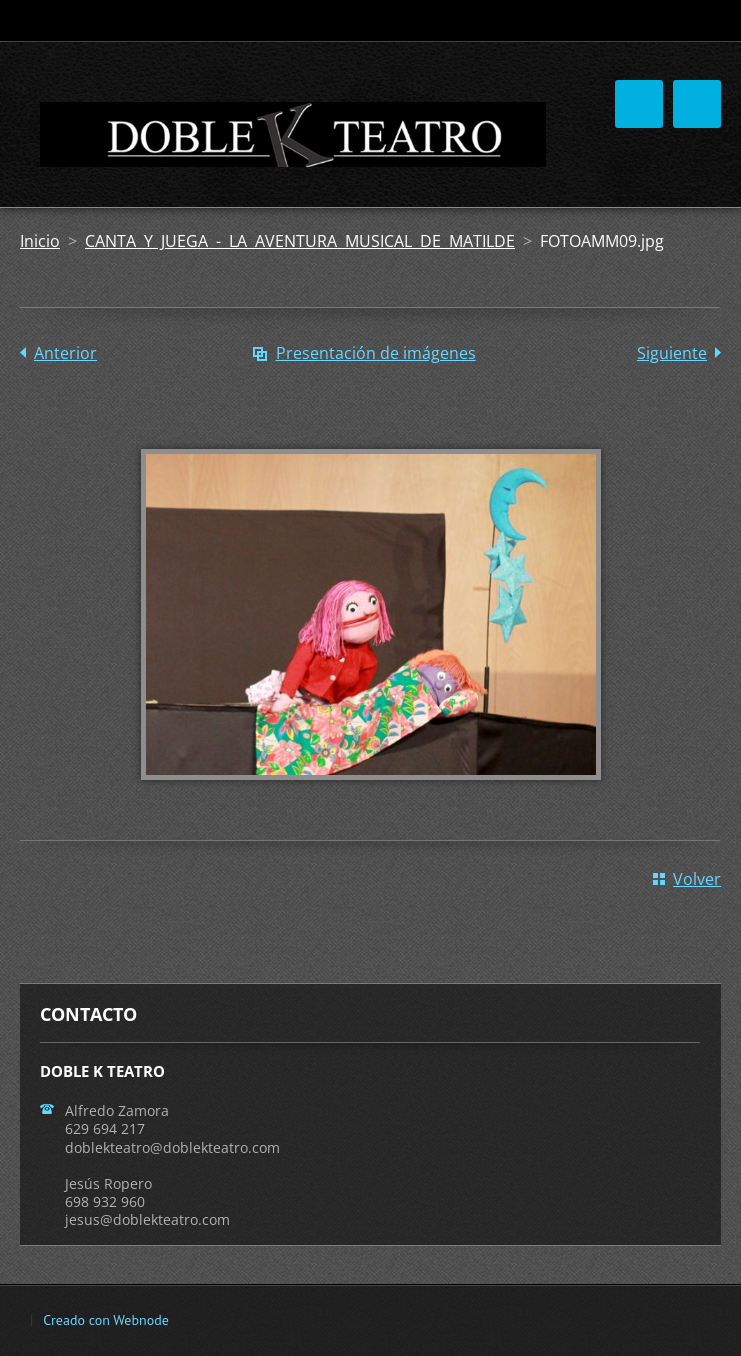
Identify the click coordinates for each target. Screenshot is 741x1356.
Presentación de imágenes (376, 353)
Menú (697, 104)
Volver (697, 879)
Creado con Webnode (105, 1320)
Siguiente (672, 353)
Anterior (65, 353)
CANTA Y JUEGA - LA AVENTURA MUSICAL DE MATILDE (300, 241)
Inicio (40, 241)
